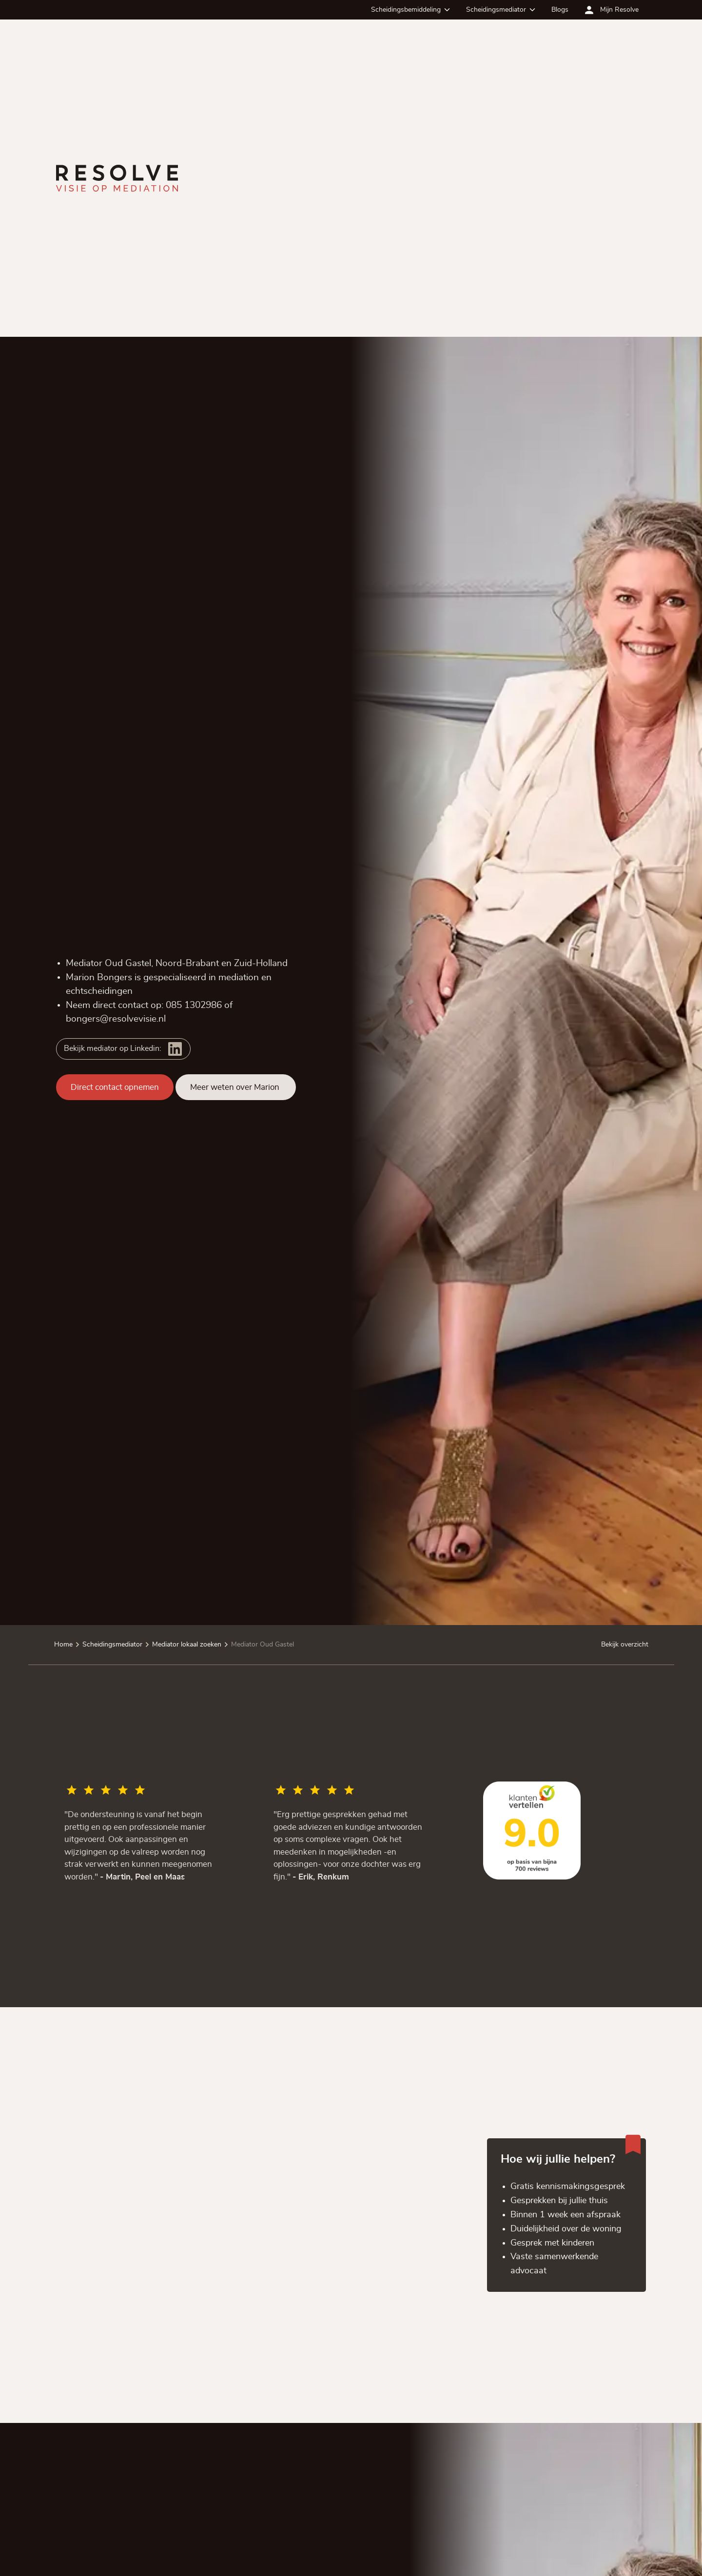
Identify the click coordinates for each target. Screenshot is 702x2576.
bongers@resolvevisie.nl (116, 1019)
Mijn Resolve (619, 9)
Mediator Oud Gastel (262, 1644)
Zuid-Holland (261, 963)
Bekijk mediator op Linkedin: (112, 1048)
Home (63, 1644)
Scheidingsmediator (496, 9)
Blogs (559, 9)
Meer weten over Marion (235, 1087)
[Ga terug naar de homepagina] (117, 178)
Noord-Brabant (187, 963)
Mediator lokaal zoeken (186, 1644)
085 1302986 (194, 1005)
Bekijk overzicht (624, 1644)
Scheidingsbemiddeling (406, 9)
